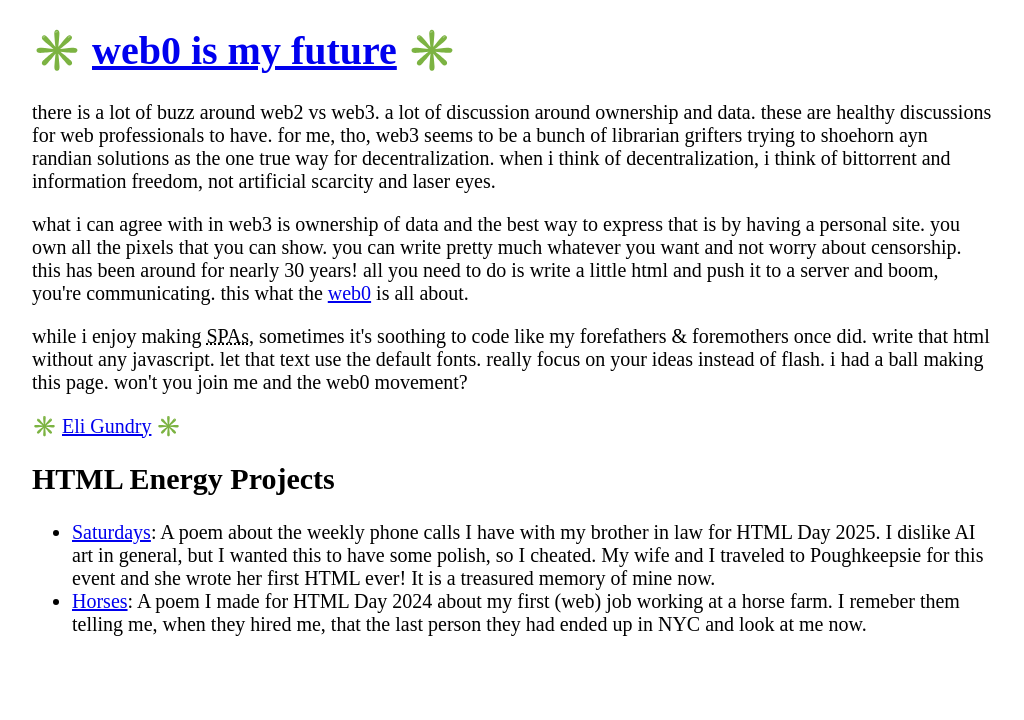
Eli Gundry (106, 426)
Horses (100, 601)
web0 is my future (244, 50)
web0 (349, 293)
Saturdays (111, 532)
